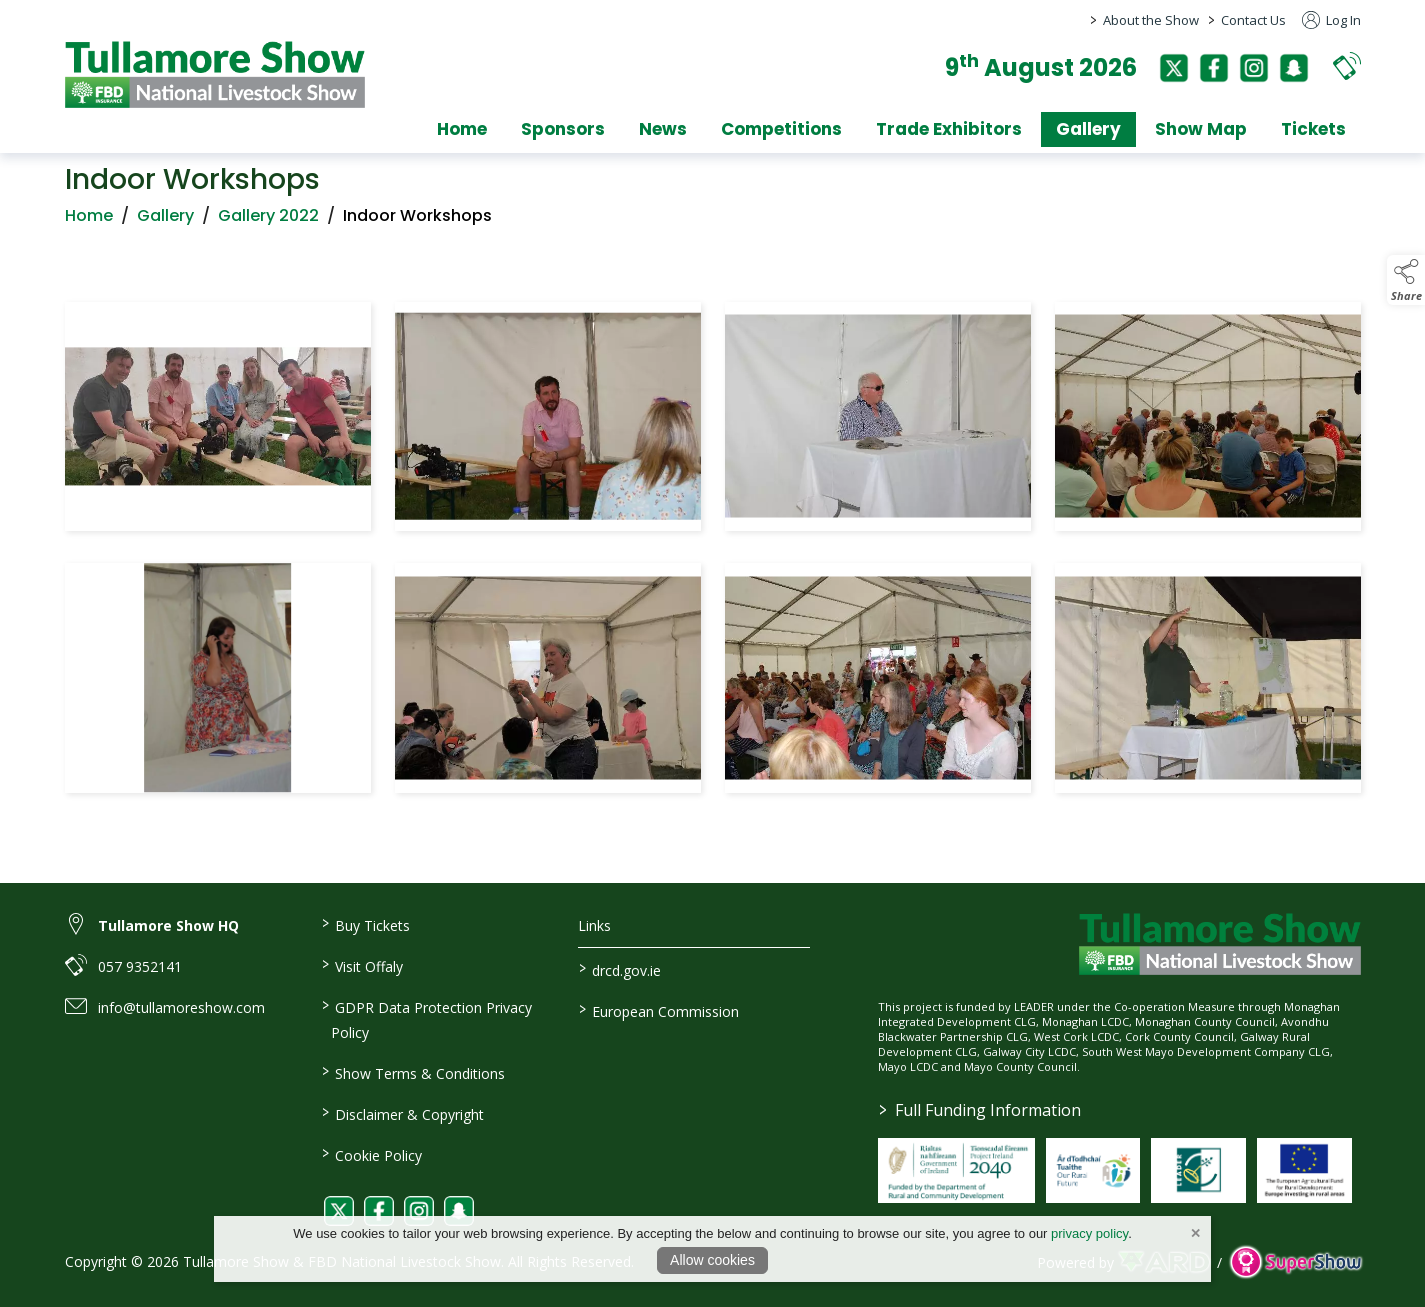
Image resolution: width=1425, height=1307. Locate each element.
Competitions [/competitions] (781, 129)
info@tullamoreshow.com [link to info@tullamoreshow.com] (181, 1007)
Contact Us (1253, 20)
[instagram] (1254, 68)
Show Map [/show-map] (1201, 129)
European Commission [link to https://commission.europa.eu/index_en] (659, 1010)
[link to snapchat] (459, 1211)
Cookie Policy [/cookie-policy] (372, 1154)
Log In (1331, 20)
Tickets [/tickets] (1313, 129)
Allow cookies (712, 1260)
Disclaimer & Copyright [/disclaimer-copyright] (403, 1113)
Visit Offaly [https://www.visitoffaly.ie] (362, 965)
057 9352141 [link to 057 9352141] (140, 966)
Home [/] (462, 129)
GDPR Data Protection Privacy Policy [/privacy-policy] (427, 1018)
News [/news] (663, 129)
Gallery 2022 (268, 219)
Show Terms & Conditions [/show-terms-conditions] (413, 1072)
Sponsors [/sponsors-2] (563, 129)
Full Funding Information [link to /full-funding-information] (980, 1110)
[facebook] (1214, 68)
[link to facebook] (379, 1211)
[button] (1347, 65)
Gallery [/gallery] (1088, 129)
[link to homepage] (215, 74)
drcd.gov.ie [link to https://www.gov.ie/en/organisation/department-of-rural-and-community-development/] (620, 969)
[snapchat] (1294, 68)
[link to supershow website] (1295, 1262)
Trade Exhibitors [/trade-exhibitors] (949, 129)
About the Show (1151, 20)
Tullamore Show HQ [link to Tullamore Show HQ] (168, 925)
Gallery (165, 219)
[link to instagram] (419, 1211)
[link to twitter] (339, 1211)
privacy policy (1089, 1233)
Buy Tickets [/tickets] (366, 924)
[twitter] (1174, 68)
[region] (713, 551)
